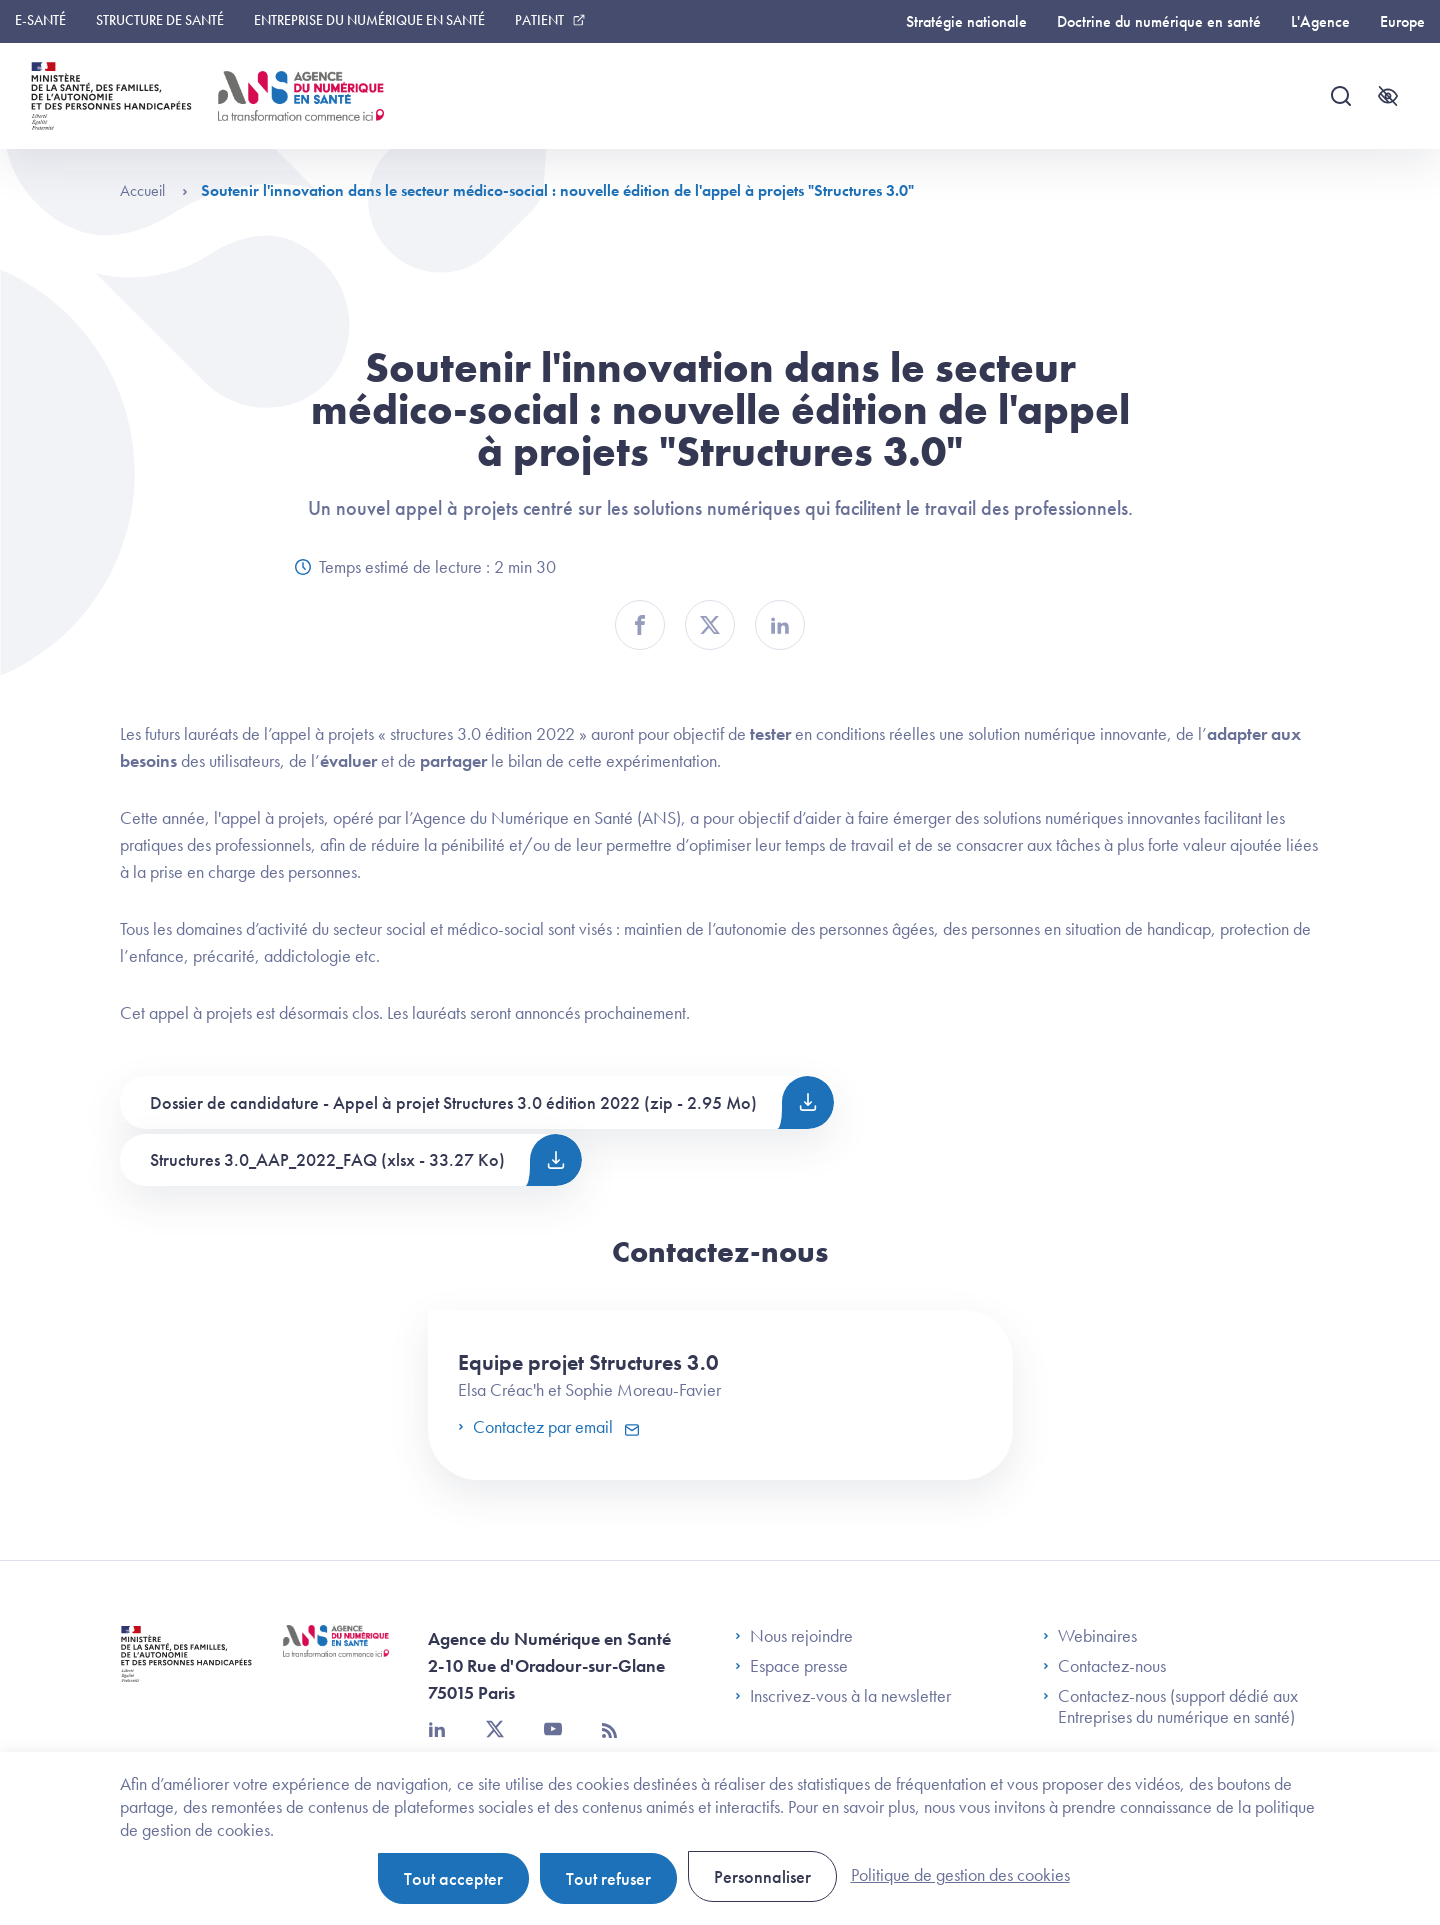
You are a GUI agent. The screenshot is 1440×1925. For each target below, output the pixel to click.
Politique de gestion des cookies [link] (960, 1874)
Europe (1402, 21)
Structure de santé (160, 20)
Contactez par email (537, 1426)
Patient (539, 20)
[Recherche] (1341, 96)
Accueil (154, 190)
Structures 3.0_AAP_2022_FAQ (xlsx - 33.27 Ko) (327, 1159)
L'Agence (1320, 21)
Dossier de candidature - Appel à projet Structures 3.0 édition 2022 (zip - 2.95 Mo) (453, 1102)
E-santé (40, 20)
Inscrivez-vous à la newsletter (843, 1696)
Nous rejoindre (794, 1636)
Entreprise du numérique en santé (369, 20)
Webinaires (1090, 1636)
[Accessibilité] (1388, 96)
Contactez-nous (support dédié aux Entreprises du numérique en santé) (1170, 1706)
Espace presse (791, 1666)
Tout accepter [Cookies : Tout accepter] (453, 1878)
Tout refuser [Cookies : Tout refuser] (608, 1878)
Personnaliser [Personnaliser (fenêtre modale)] (762, 1876)
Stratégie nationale (966, 21)
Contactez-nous (1104, 1666)
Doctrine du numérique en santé (1159, 21)
